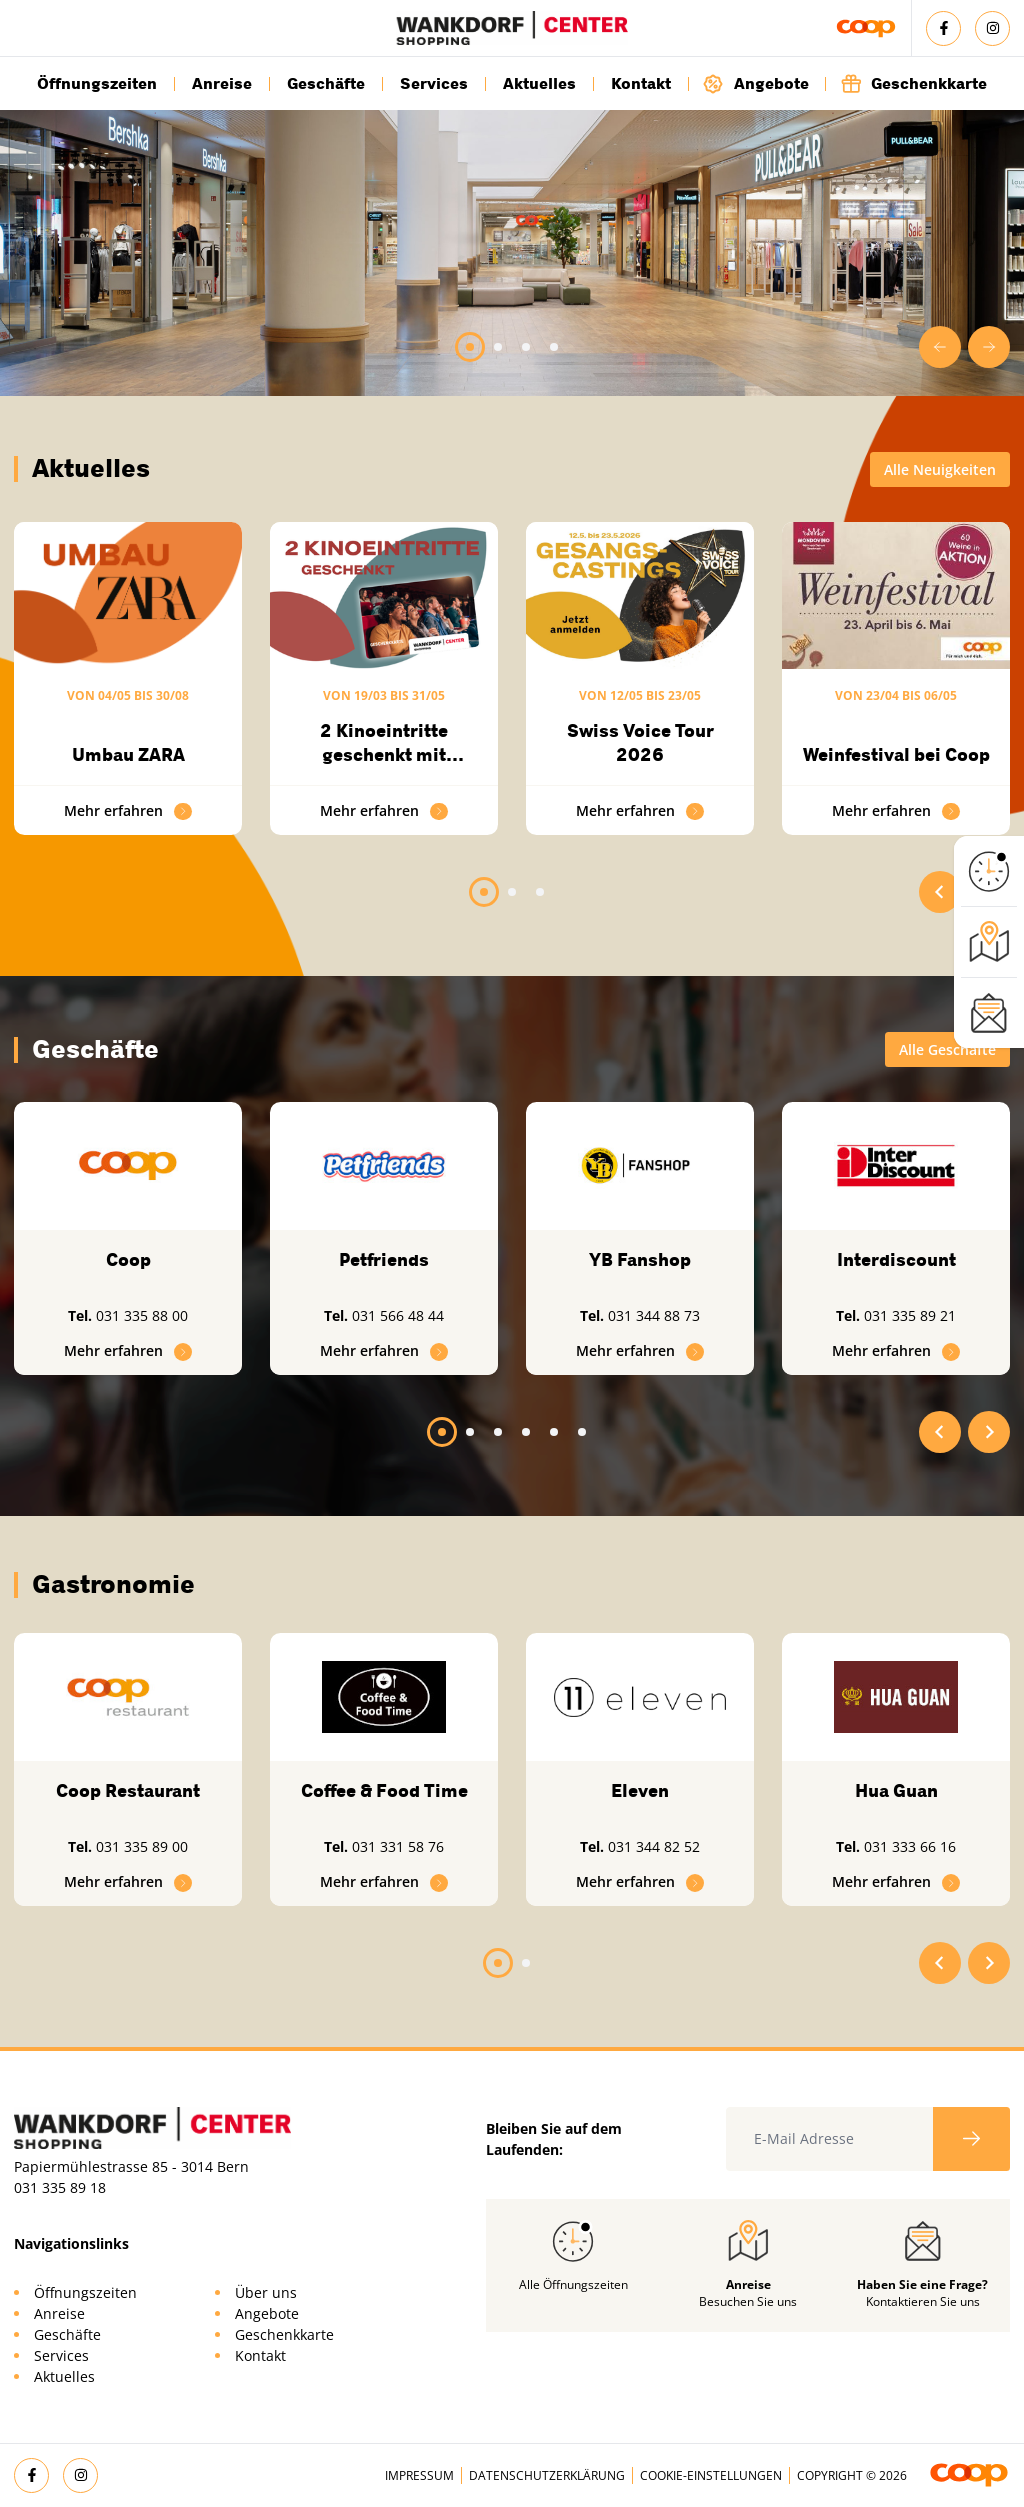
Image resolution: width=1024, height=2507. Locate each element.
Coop (128, 1260)
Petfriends (384, 1260)
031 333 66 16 (910, 1846)
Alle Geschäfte (947, 1049)
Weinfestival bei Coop (896, 755)
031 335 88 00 (142, 1315)
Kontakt (641, 84)
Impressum (419, 2475)
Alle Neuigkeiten (940, 469)
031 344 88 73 (654, 1315)
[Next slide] (989, 347)
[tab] (470, 347)
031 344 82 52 (654, 1846)
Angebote (756, 83)
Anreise (222, 84)
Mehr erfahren (128, 810)
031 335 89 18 (60, 2187)
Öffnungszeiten (97, 84)
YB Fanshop (640, 1260)
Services (434, 84)
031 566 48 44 (398, 1315)
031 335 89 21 (910, 1315)
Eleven (640, 1791)
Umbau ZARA (128, 755)
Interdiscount (896, 1260)
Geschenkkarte (913, 83)
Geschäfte (326, 84)
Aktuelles (539, 84)
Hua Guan (896, 1791)
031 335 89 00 (142, 1846)
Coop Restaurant (128, 1791)
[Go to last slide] (940, 347)
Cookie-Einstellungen (711, 2475)
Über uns (266, 2292)
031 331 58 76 (398, 1846)
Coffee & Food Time (384, 1791)
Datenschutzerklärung (547, 2475)
